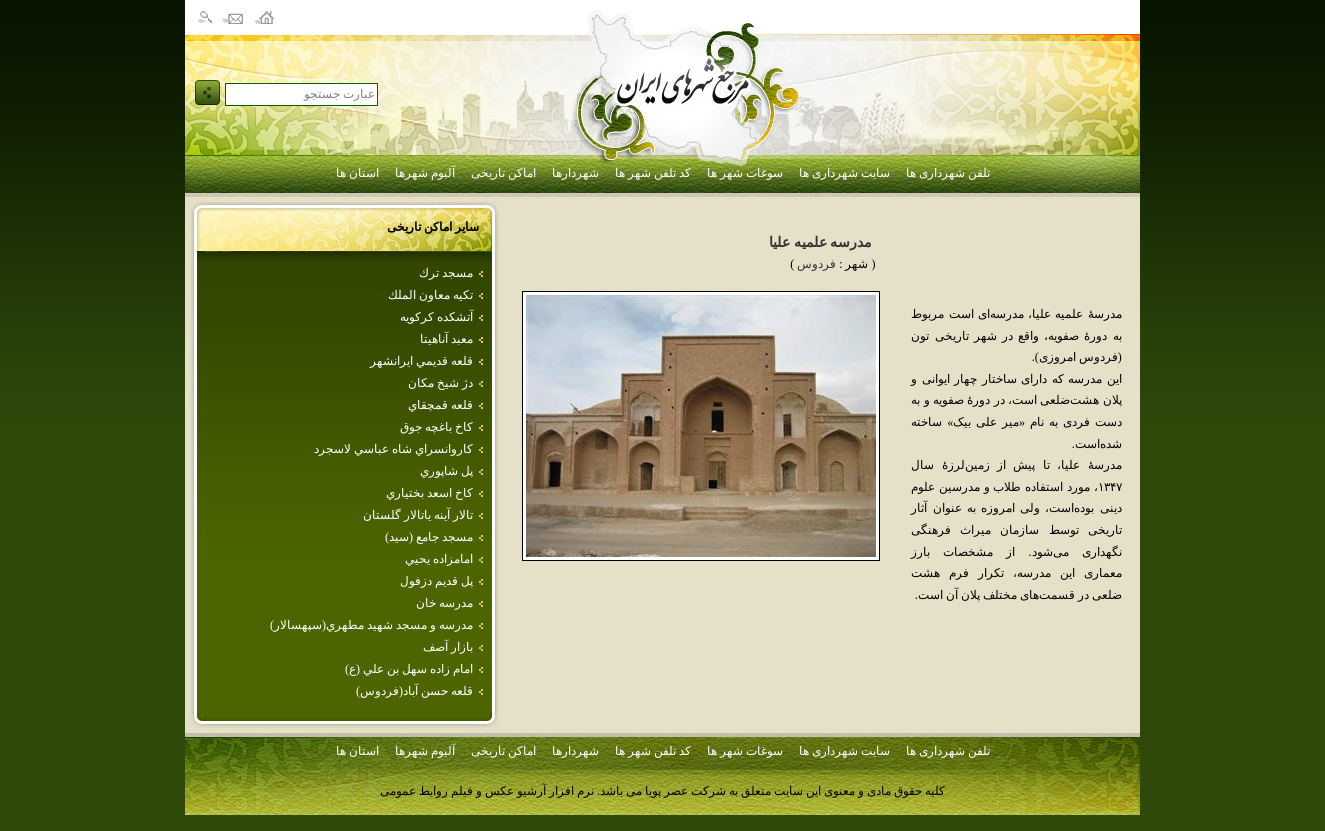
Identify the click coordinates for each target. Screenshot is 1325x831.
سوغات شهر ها (745, 173)
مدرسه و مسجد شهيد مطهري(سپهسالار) (371, 625)
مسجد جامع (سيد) (429, 537)
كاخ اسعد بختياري (429, 493)
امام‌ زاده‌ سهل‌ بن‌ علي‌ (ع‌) (409, 669)
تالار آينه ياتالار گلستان (418, 515)
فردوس (816, 264)
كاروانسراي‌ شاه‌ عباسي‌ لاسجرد (393, 449)
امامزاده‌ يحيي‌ (439, 559)
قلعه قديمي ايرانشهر (421, 361)
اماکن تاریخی (503, 173)
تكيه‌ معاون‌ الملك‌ (430, 295)
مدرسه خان (444, 603)
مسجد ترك (446, 273)
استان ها (357, 173)
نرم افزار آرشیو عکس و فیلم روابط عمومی (487, 791)
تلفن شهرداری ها (948, 173)
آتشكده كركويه (436, 317)
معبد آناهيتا (446, 339)
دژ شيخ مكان (440, 383)
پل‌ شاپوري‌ (446, 471)
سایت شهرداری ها (844, 173)
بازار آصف (448, 647)
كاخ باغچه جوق (436, 427)
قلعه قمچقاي (440, 405)
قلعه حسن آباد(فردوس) (414, 691)
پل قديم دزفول (436, 581)
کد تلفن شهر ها (653, 173)
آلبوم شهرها (425, 173)
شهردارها (575, 173)
